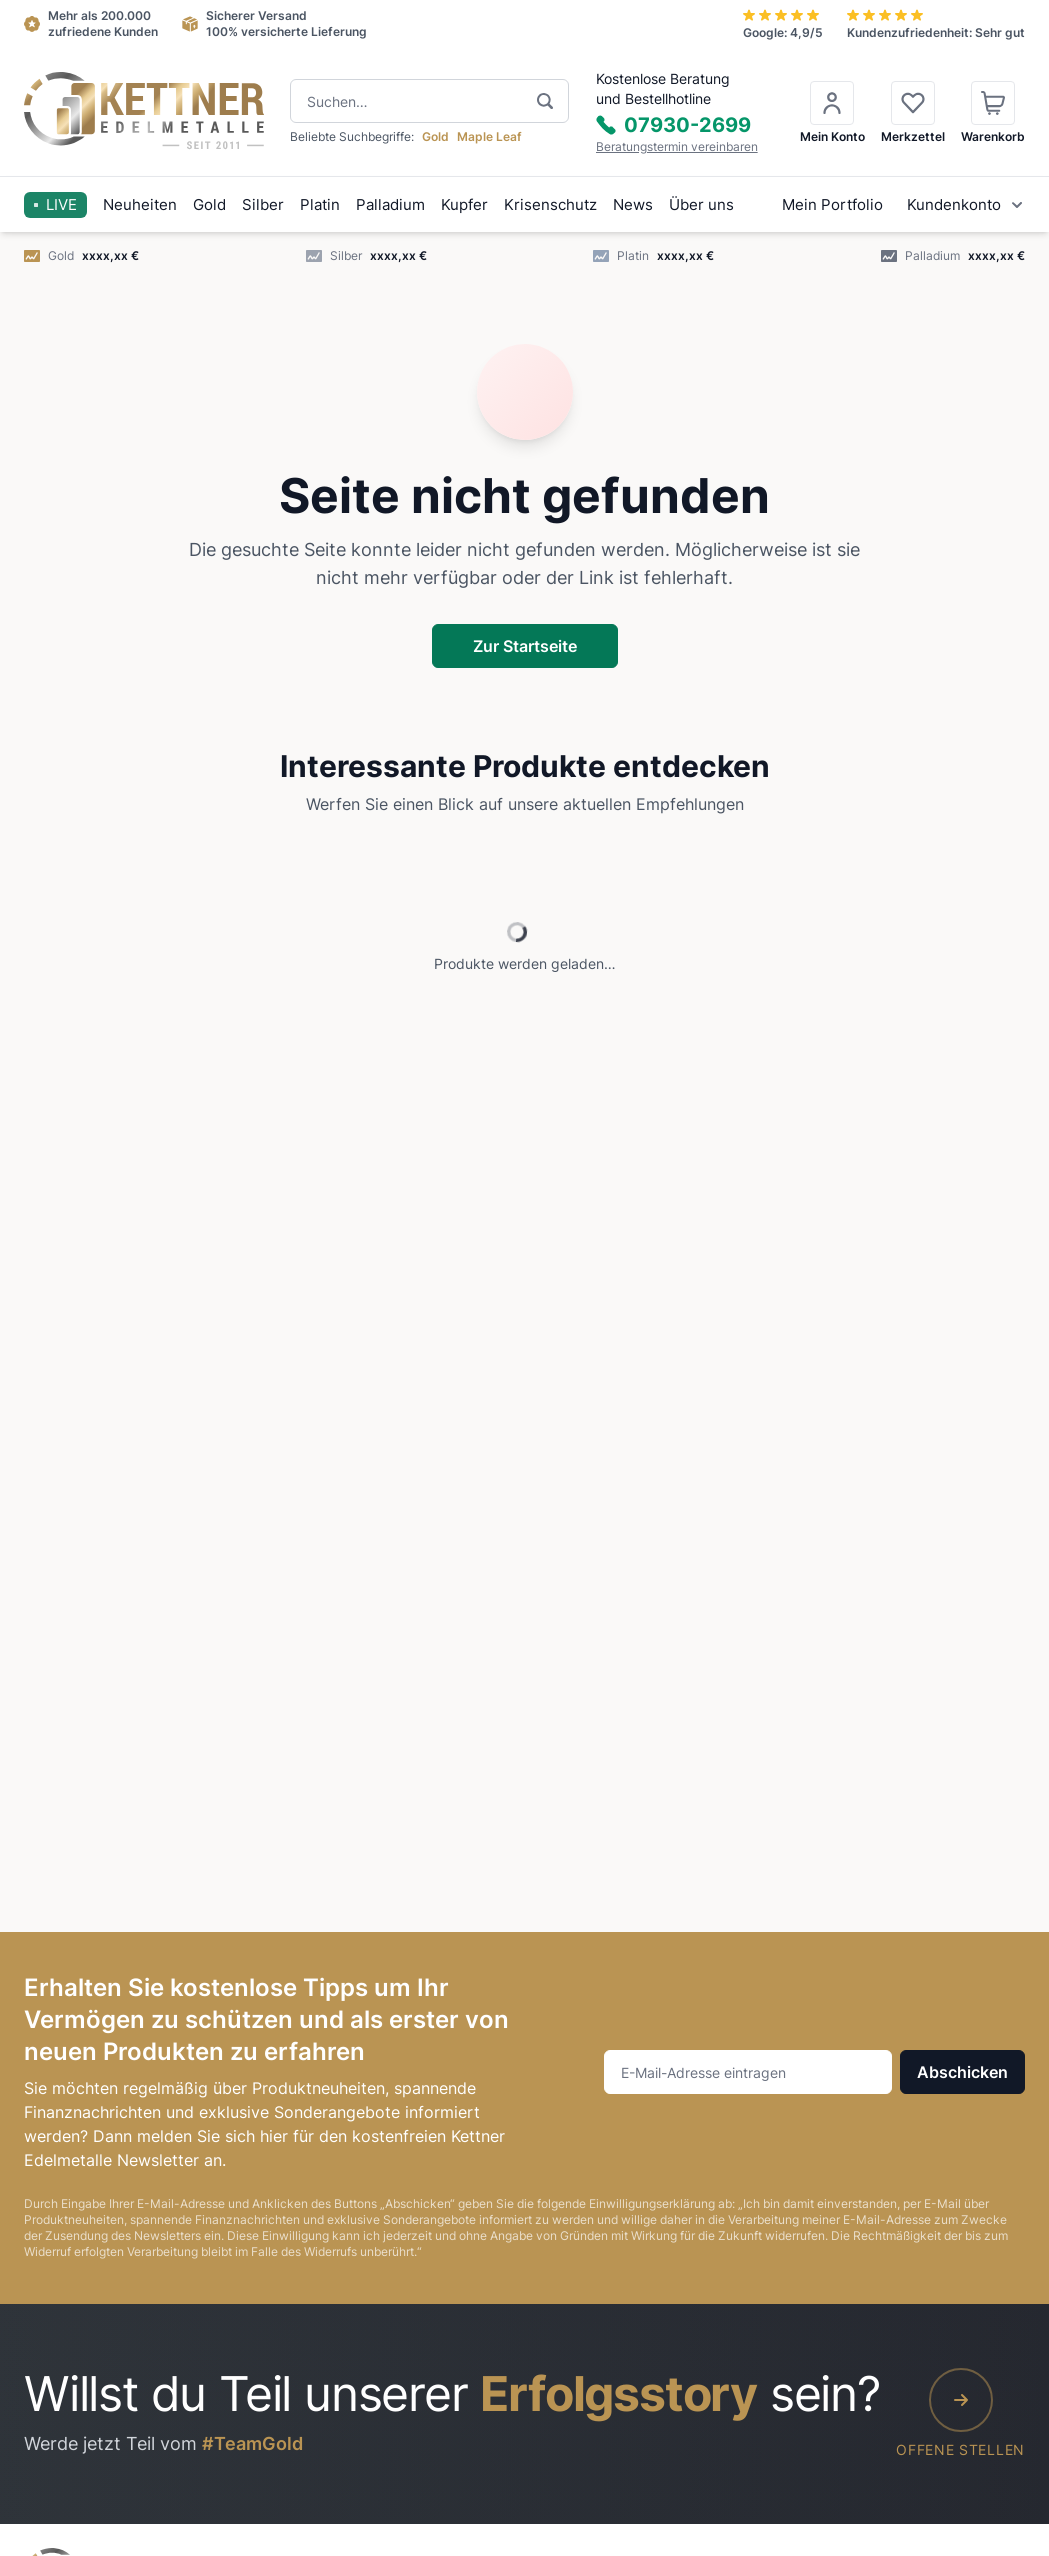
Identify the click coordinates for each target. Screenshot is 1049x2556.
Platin (320, 204)
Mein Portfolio (832, 204)
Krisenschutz (550, 204)
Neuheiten (140, 204)
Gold (209, 204)
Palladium (390, 204)
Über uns (701, 204)
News (633, 204)
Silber (263, 204)
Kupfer (464, 204)
